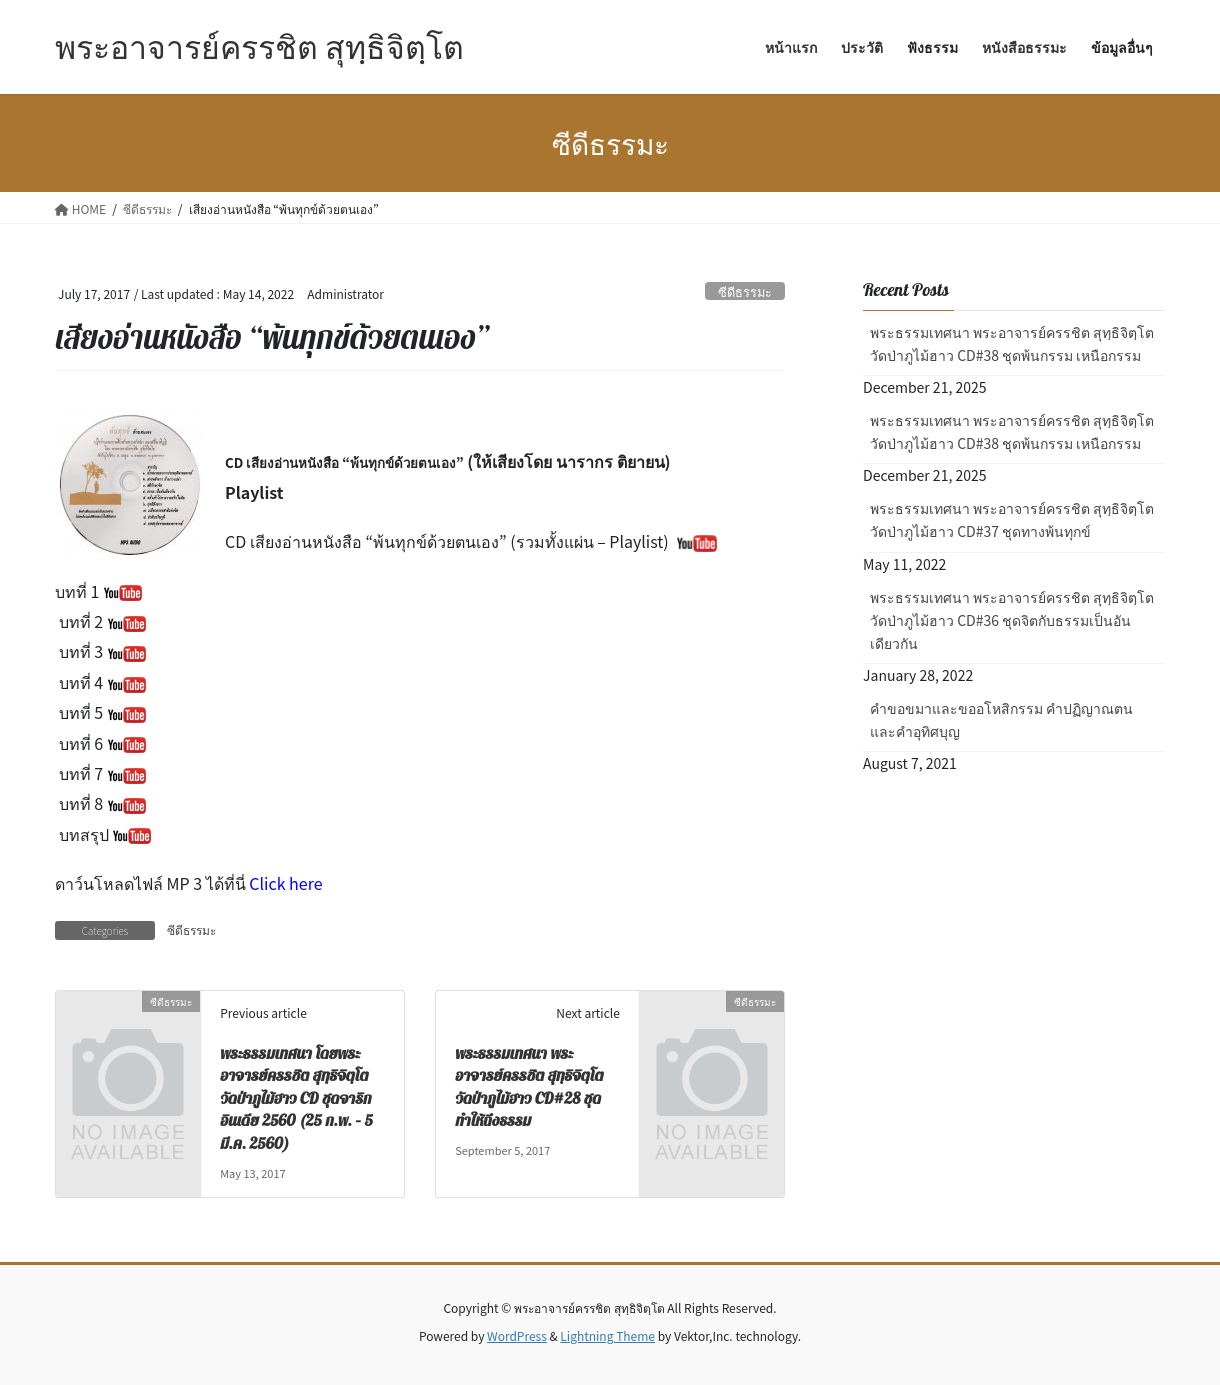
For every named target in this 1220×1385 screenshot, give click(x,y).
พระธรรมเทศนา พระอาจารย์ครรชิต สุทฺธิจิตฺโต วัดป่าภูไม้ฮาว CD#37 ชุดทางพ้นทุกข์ (1012, 519)
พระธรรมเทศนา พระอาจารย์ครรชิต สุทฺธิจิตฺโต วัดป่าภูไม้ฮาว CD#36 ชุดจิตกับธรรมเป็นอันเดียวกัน (1012, 620)
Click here (285, 883)
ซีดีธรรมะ (745, 291)
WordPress (517, 1335)
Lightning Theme (607, 1335)
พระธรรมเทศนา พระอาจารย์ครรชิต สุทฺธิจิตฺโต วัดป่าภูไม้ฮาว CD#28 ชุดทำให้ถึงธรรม (529, 1087)
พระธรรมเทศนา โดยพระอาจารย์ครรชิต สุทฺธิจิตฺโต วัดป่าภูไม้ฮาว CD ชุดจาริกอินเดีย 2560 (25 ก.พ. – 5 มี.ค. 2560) (296, 1099)
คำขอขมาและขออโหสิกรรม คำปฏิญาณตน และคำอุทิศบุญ (1001, 719)
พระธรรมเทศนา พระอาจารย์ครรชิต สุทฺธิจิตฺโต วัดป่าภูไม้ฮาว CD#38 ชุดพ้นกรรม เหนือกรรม (1012, 343)
